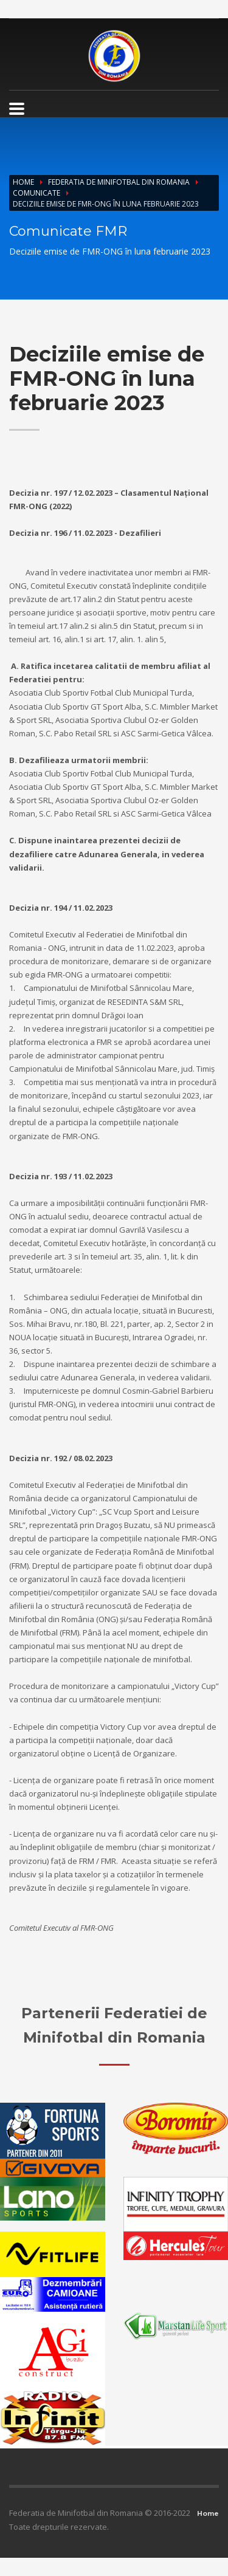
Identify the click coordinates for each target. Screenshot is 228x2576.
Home (23, 182)
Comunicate (36, 193)
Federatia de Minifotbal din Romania (119, 182)
